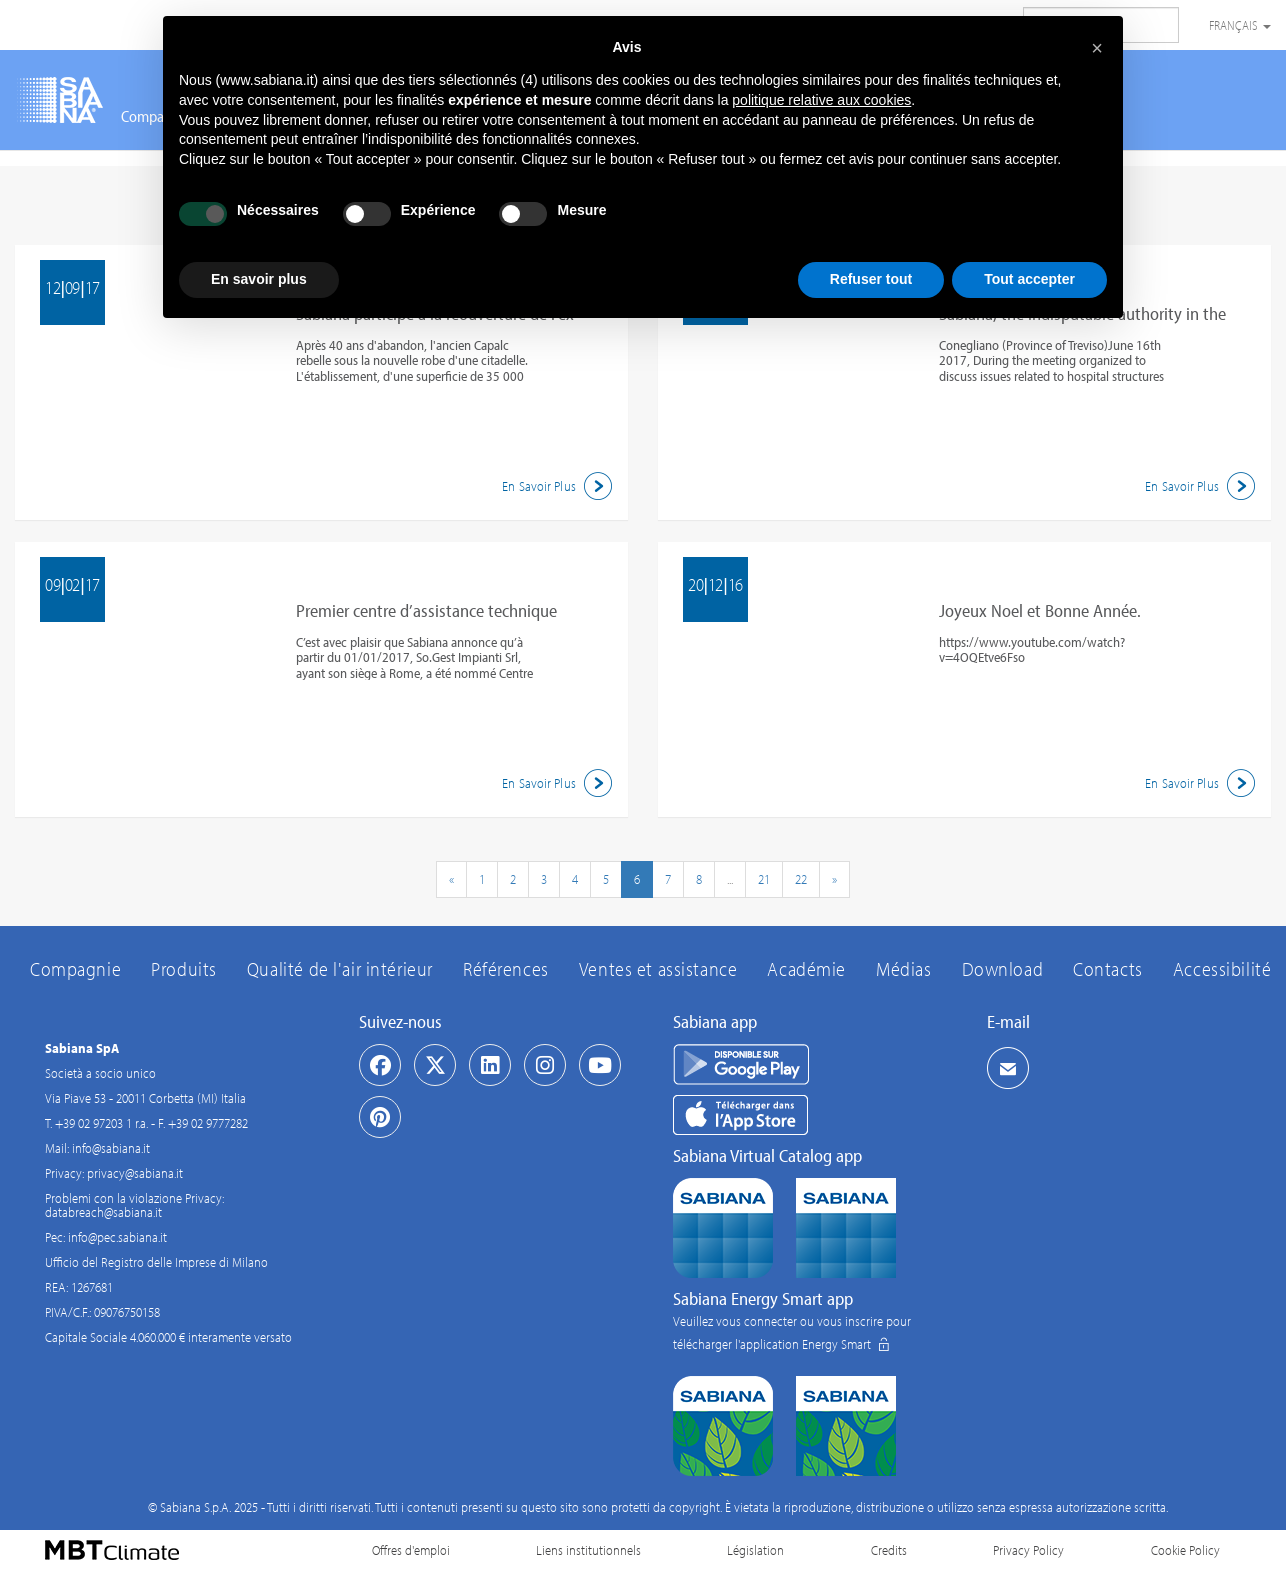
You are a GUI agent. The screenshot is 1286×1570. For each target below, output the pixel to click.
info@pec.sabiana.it (117, 1237)
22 (801, 879)
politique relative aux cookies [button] (821, 100)
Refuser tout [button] (871, 279)
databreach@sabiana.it (103, 1212)
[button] (1097, 48)
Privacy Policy (1028, 1550)
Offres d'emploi (411, 1550)
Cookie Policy (1185, 1550)
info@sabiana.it (111, 1148)
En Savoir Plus (560, 486)
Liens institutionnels (588, 1550)
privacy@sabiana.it (135, 1173)
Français (1240, 25)
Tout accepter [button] (1029, 279)
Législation (755, 1550)
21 (764, 879)
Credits (889, 1550)
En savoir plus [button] (259, 279)
